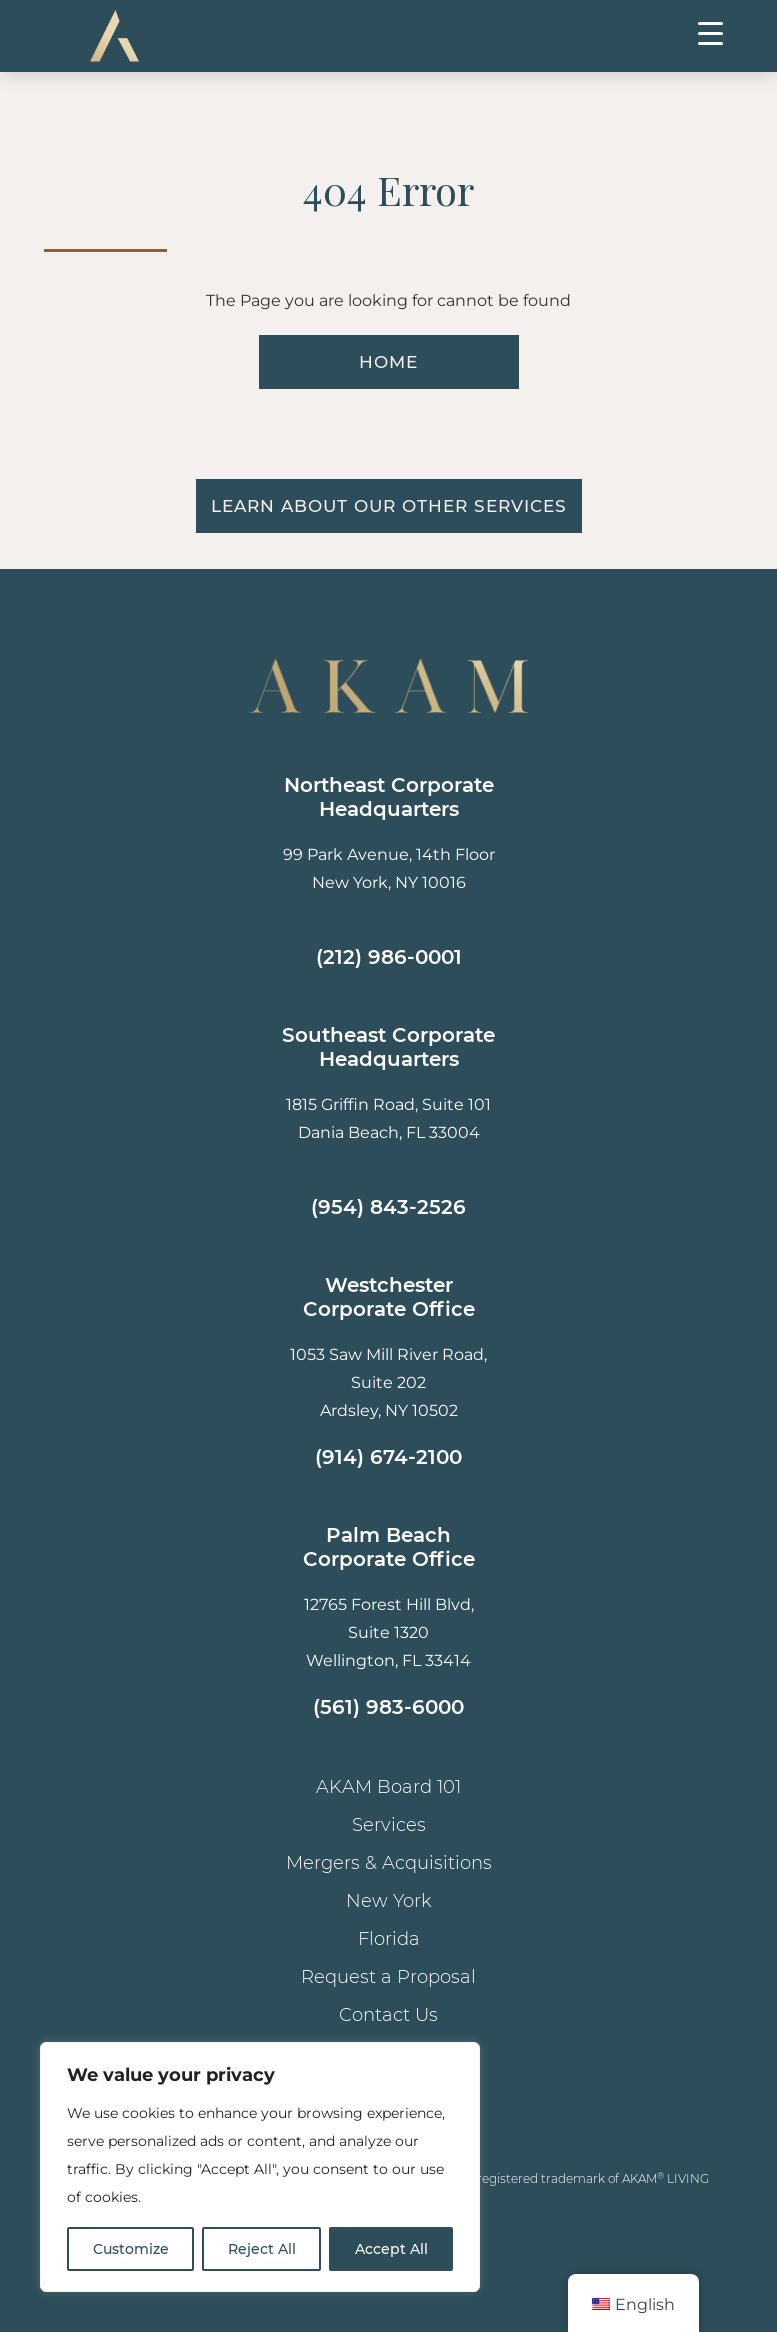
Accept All (391, 2249)
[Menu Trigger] (710, 32)
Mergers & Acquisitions (389, 1863)
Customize (131, 2249)
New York (389, 1901)
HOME (388, 362)
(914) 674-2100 (388, 1457)
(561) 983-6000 (388, 1707)
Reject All (262, 2249)
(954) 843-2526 (388, 1207)
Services (389, 1825)
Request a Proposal (388, 1977)
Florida (389, 1939)
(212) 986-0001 (389, 957)
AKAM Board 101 (388, 1787)
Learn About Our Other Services (389, 506)
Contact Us (388, 2015)
